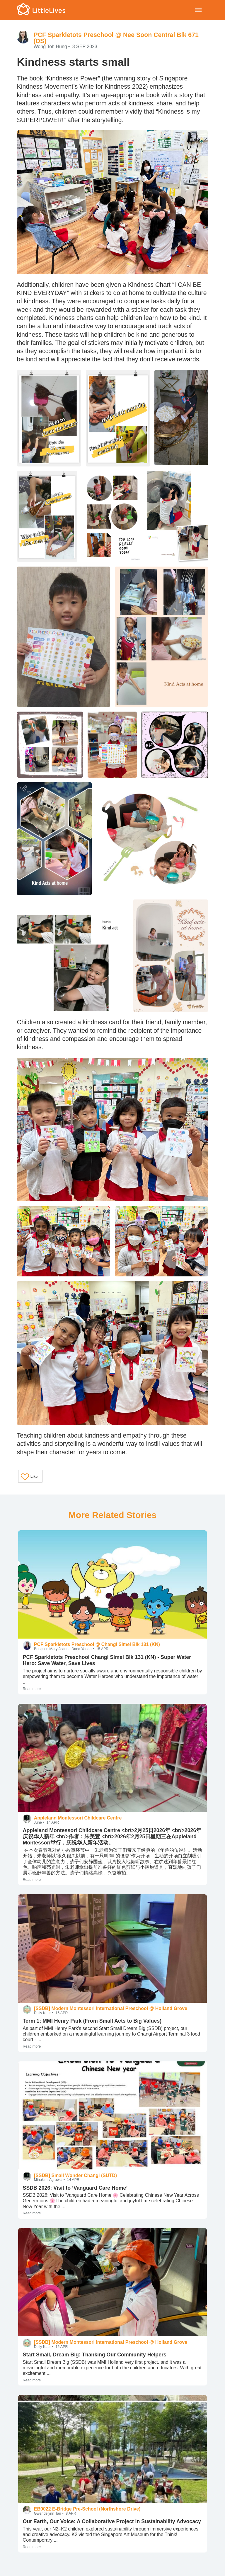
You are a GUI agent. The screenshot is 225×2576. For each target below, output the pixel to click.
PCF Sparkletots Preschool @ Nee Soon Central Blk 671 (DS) (116, 38)
